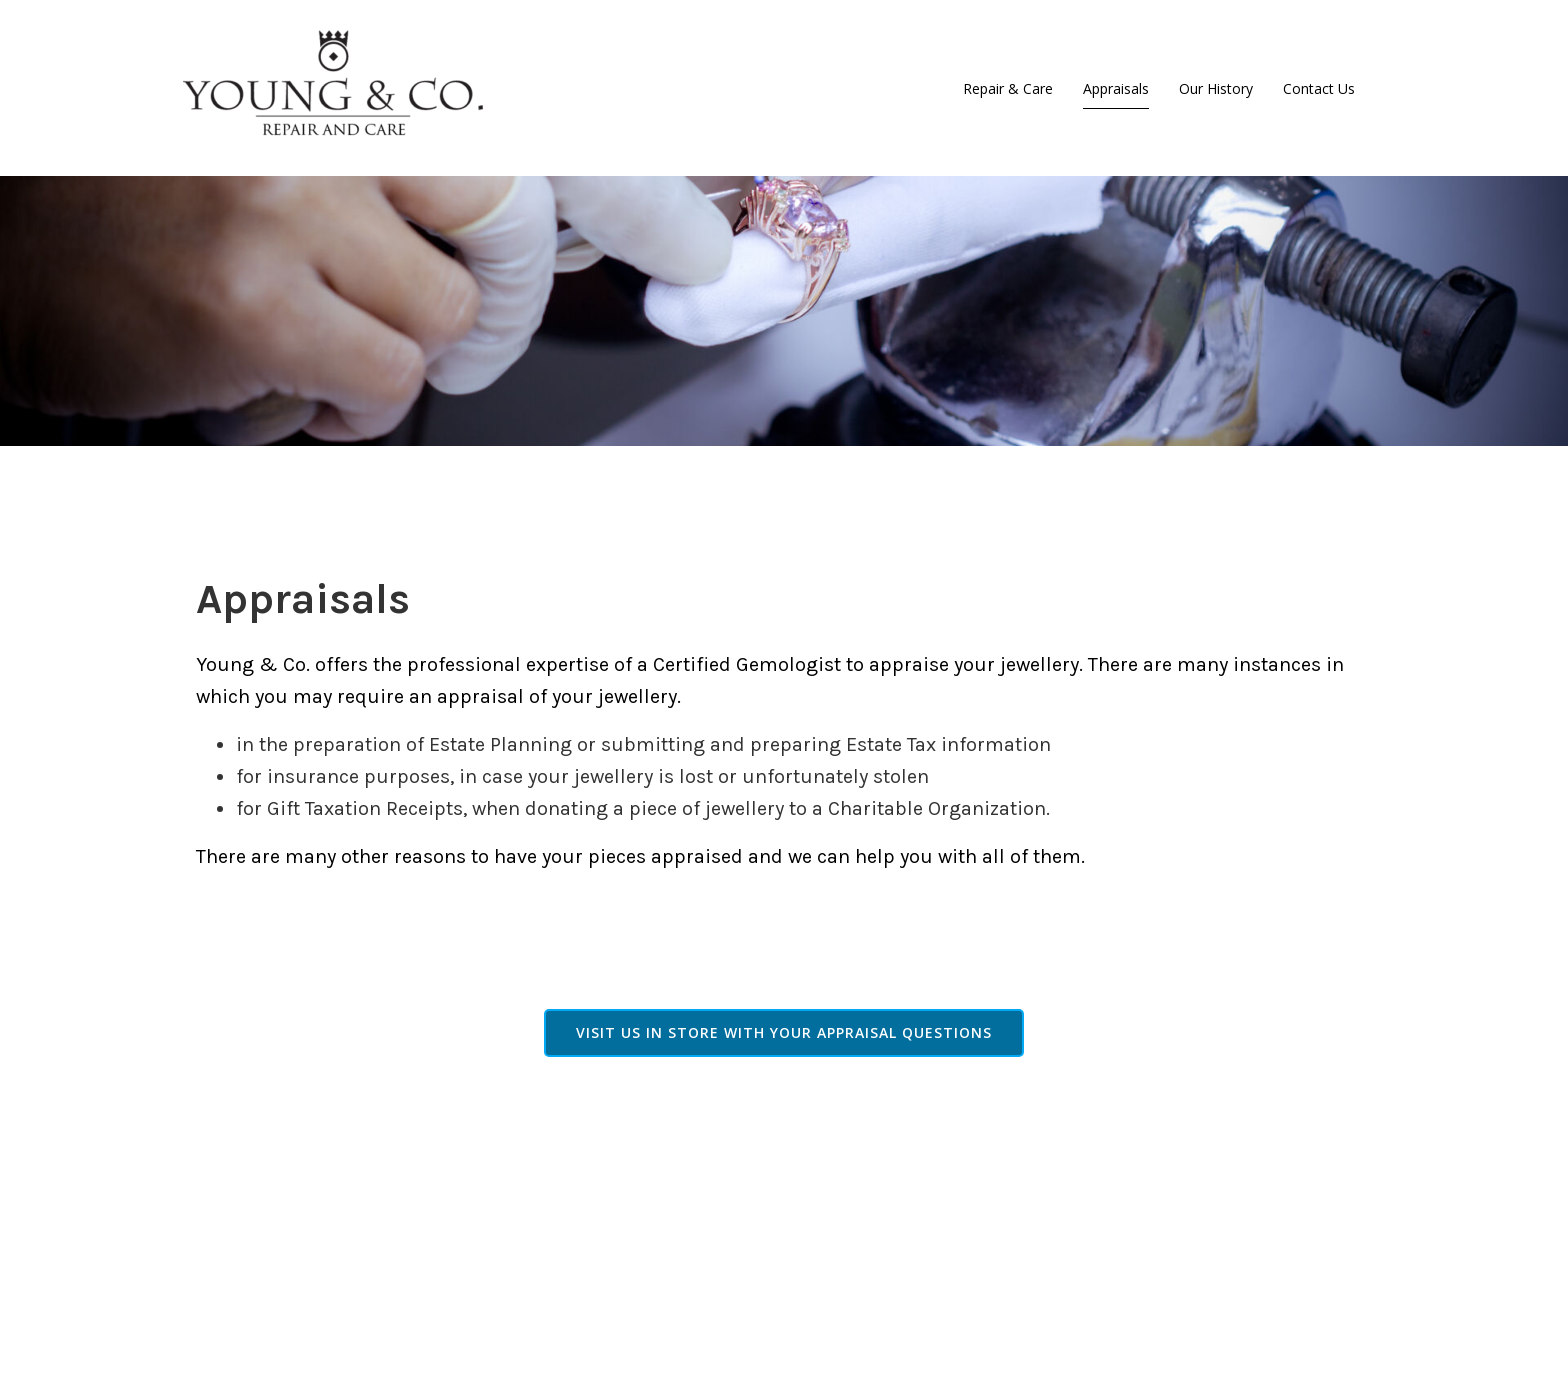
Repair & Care (1008, 88)
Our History (1216, 88)
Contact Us (1319, 88)
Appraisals (1116, 88)
